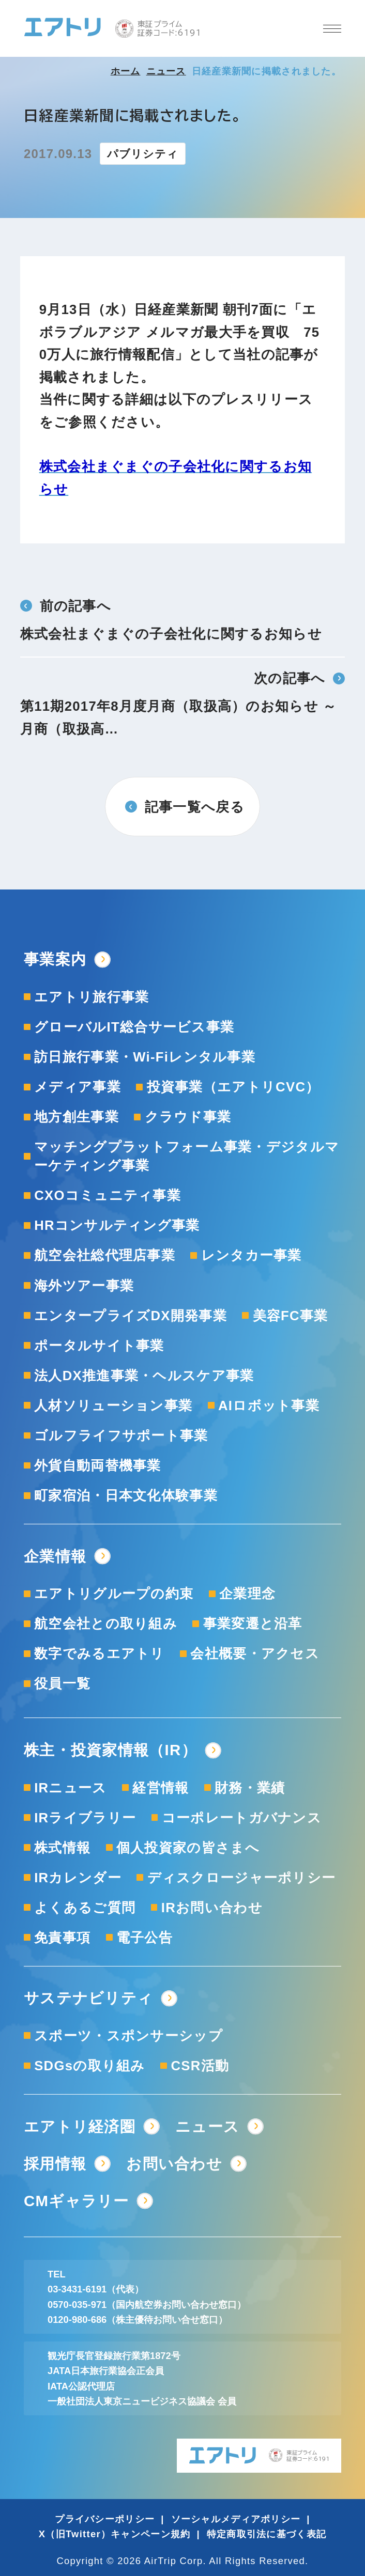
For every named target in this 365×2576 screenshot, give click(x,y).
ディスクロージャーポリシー (241, 1877)
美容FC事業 (290, 1315)
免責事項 (62, 1937)
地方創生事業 (76, 1117)
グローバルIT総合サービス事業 (134, 1027)
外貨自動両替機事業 (97, 1465)
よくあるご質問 (84, 1907)
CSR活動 (200, 2065)
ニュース (166, 71)
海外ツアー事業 (84, 1285)
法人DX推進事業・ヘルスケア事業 (144, 1375)
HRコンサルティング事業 (117, 1225)
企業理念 (247, 1593)
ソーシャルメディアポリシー (236, 2518)
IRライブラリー (85, 1817)
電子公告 (144, 1937)
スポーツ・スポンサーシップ (128, 2035)
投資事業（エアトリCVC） (233, 1087)
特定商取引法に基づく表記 (266, 2533)
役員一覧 (62, 1683)
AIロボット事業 (269, 1405)
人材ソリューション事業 (113, 1405)
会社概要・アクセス (255, 1653)
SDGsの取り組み (89, 2065)
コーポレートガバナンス (242, 1817)
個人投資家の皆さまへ (188, 1847)
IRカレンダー (77, 1877)
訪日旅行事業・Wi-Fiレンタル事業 (144, 1057)
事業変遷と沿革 (252, 1623)
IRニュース (70, 1788)
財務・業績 (250, 1788)
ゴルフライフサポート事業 (121, 1435)
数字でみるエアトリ (99, 1653)
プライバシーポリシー (105, 2518)
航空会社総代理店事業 (104, 1255)
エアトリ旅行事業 (91, 997)
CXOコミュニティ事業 (107, 1195)
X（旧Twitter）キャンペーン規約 (115, 2533)
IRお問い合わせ (212, 1907)
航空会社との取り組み (105, 1623)
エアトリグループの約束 (113, 1593)
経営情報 (160, 1788)
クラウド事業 (188, 1117)
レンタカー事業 (251, 1255)
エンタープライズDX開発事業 (130, 1315)
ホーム (126, 71)
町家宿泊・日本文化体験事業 (126, 1495)
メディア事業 (77, 1087)
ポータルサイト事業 (99, 1345)
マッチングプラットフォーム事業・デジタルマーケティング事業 (186, 1156)
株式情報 (62, 1847)
